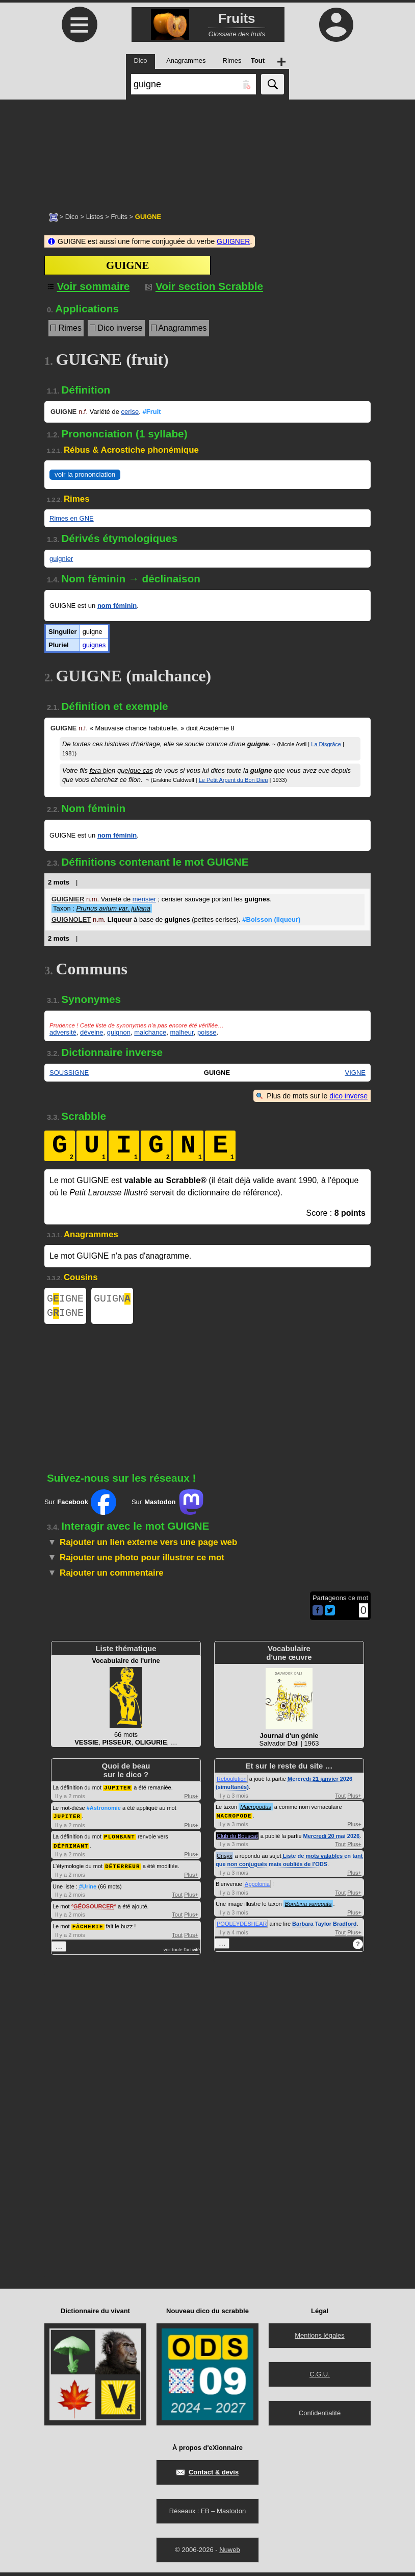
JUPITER (117, 1791)
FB (205, 2514)
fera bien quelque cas (121, 770)
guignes (94, 645)
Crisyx (224, 1859)
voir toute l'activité (182, 1950)
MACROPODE (234, 1819)
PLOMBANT (119, 1839)
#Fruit (151, 411)
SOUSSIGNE (69, 1072)
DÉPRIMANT (71, 1848)
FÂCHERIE (87, 1927)
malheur (181, 1032)
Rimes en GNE (71, 518)
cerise (130, 411)
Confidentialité (320, 2416)
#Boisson (271, 919)
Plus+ (191, 1800)
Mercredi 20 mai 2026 (331, 1839)
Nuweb (229, 2553)
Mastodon (231, 2514)
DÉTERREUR (122, 1868)
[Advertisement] (207, 151)
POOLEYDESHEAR (242, 1927)
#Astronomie (104, 1811)
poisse (207, 1032)
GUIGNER (233, 241)
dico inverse (348, 1096)
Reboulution (232, 1783)
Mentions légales (320, 2339)
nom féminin (117, 605)
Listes (94, 216)
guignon (119, 1032)
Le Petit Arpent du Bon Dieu (233, 780)
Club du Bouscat (237, 1839)
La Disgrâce (326, 744)
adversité (62, 1032)
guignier (61, 558)
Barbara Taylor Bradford (324, 1927)
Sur (80, 1506)
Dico (72, 216)
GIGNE (65, 1300)
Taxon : (101, 908)
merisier (144, 899)
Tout (177, 1896)
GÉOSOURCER (93, 1908)
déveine (91, 1032)
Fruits (119, 216)
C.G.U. (319, 2378)
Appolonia (257, 1887)
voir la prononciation (85, 474)
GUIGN (112, 1300)
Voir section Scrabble (204, 286)
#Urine (87, 1888)
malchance (150, 1032)
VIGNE (355, 1072)
